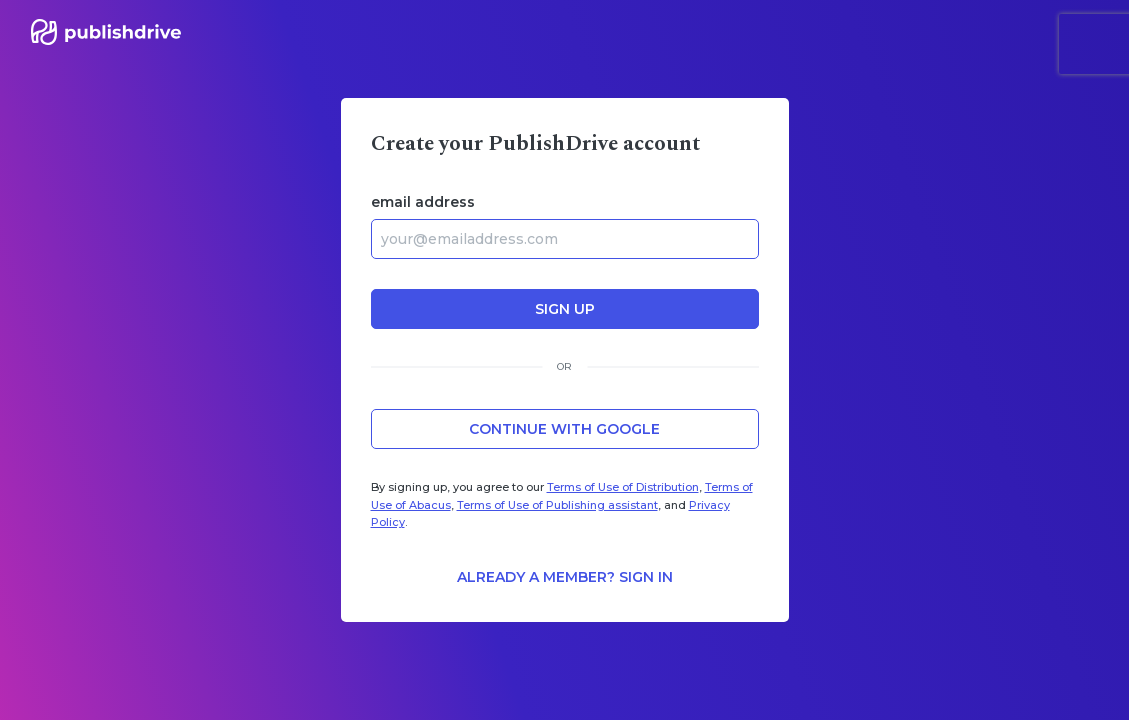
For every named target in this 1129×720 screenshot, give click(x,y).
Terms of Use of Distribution (623, 487)
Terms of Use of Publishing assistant (557, 505)
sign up (565, 309)
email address (423, 202)
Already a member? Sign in (565, 577)
